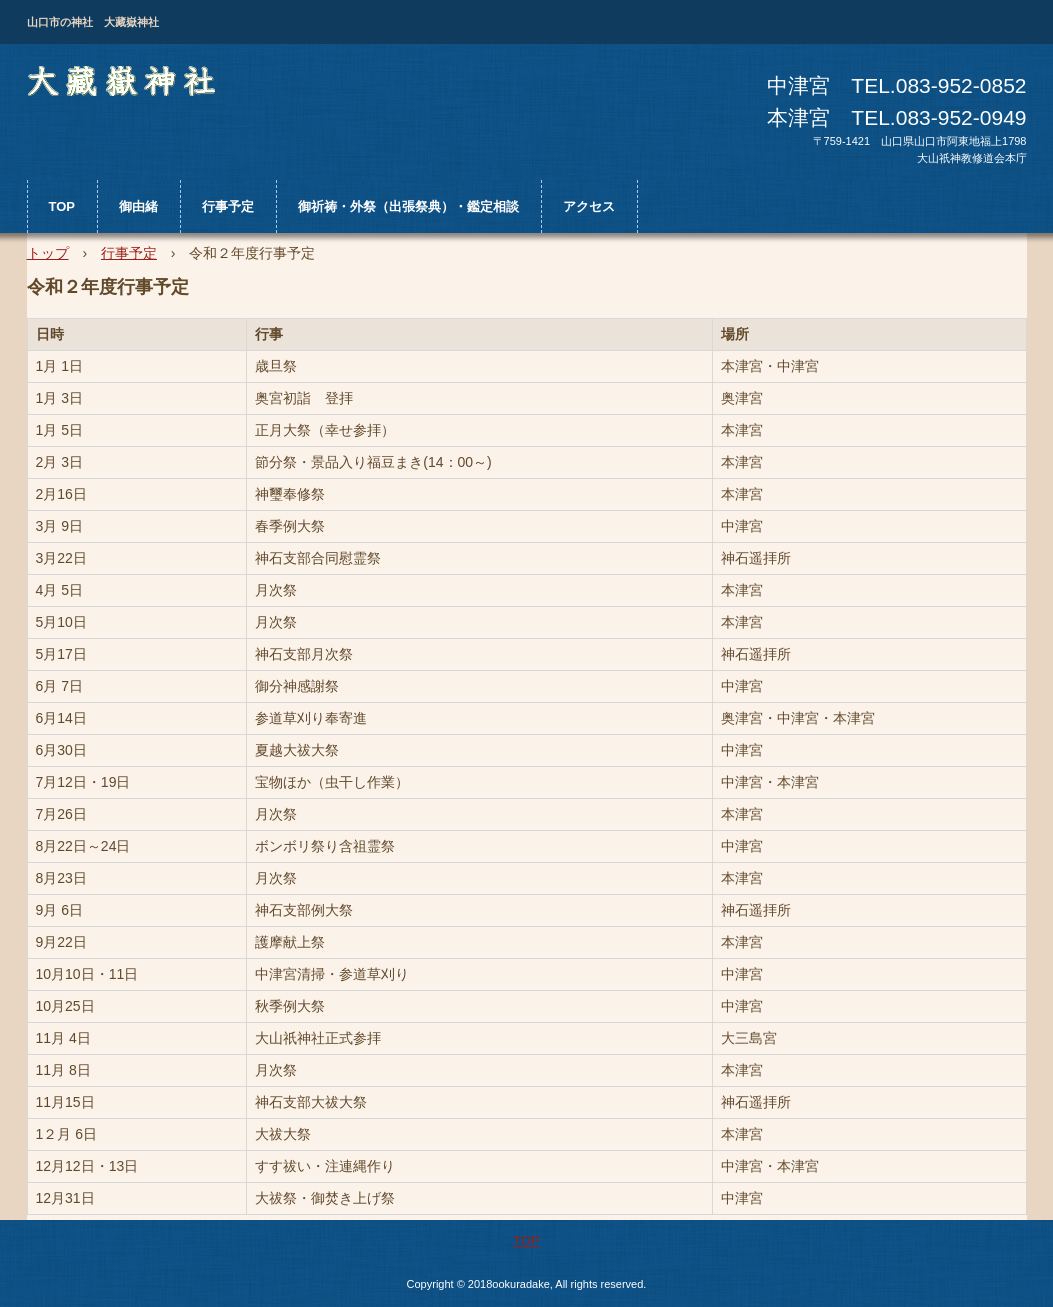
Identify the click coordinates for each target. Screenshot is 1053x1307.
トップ (48, 253)
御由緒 (138, 206)
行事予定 (228, 206)
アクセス (589, 206)
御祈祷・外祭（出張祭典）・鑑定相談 (408, 206)
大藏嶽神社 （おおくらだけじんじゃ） (125, 85)
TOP (62, 206)
